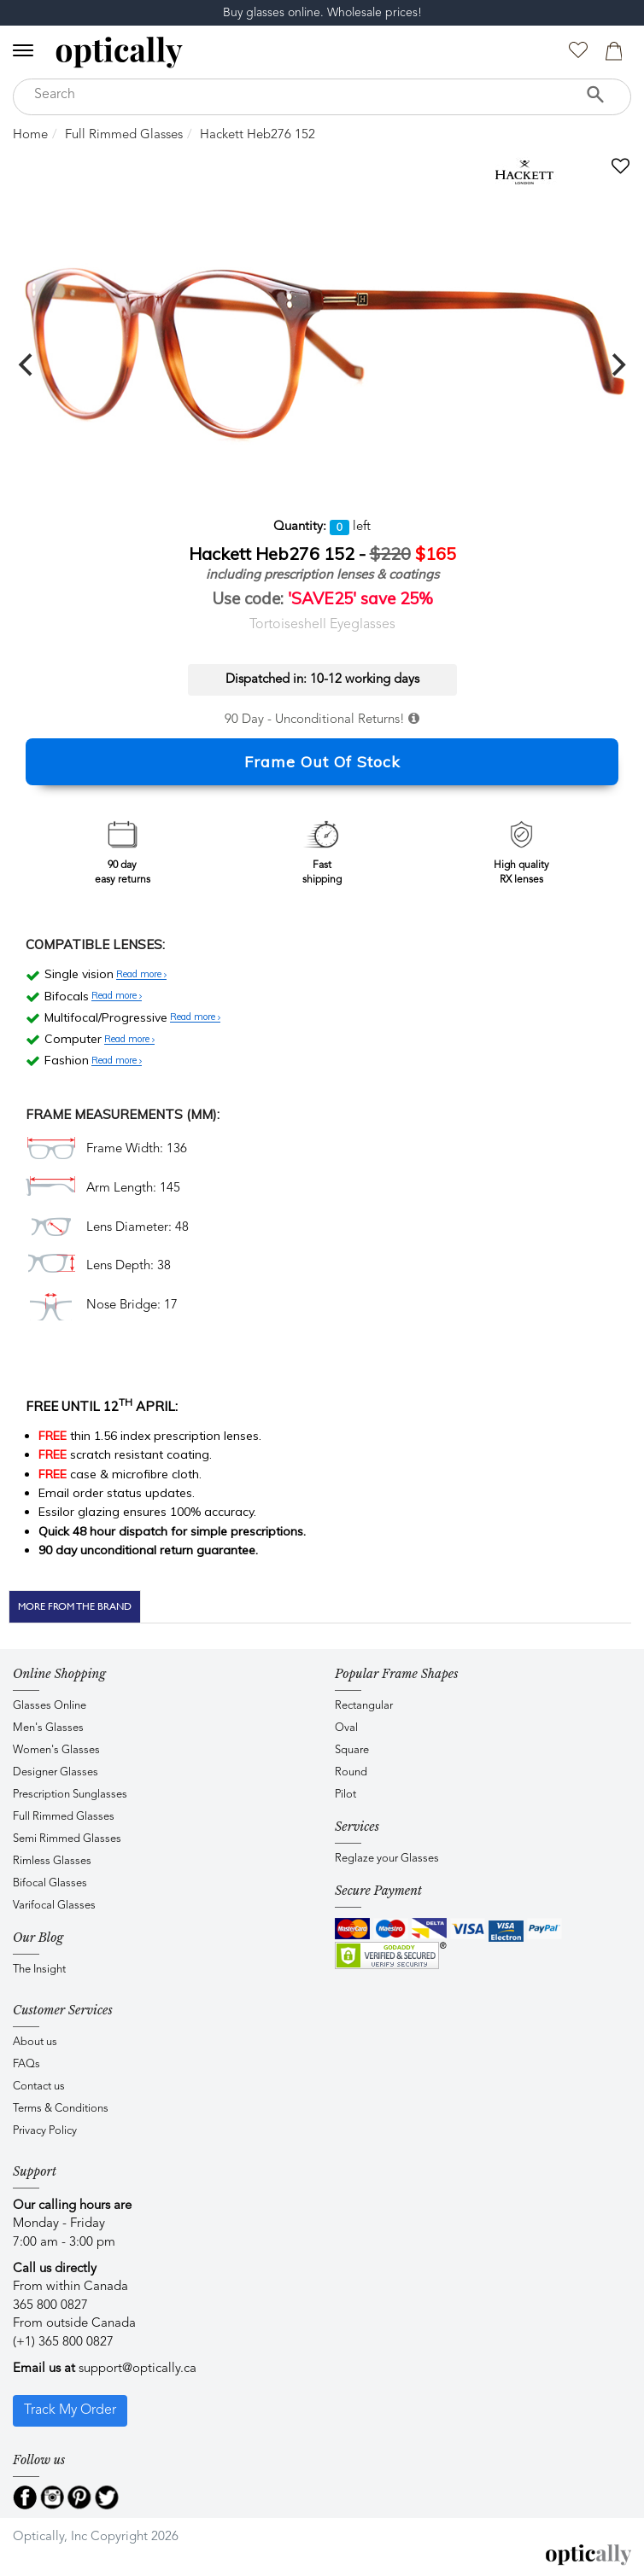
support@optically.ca (137, 2369)
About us (35, 2042)
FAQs (26, 2064)
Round (351, 1772)
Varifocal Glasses (54, 1905)
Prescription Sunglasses (70, 1794)
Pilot (345, 1794)
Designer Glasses (55, 1772)
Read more (141, 975)
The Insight (39, 1969)
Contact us (39, 2086)
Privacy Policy (45, 2130)
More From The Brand (75, 1606)
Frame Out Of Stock (322, 762)
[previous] (27, 364)
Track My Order (70, 2410)
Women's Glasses (56, 1750)
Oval (346, 1728)
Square (352, 1750)
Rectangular (364, 1705)
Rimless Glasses (52, 1861)
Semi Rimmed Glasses (67, 1839)
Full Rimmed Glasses (124, 135)
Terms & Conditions (60, 2108)
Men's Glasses (48, 1728)
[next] (616, 364)
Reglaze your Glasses (387, 1858)
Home (30, 135)
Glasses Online (49, 1705)
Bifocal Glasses (50, 1883)
